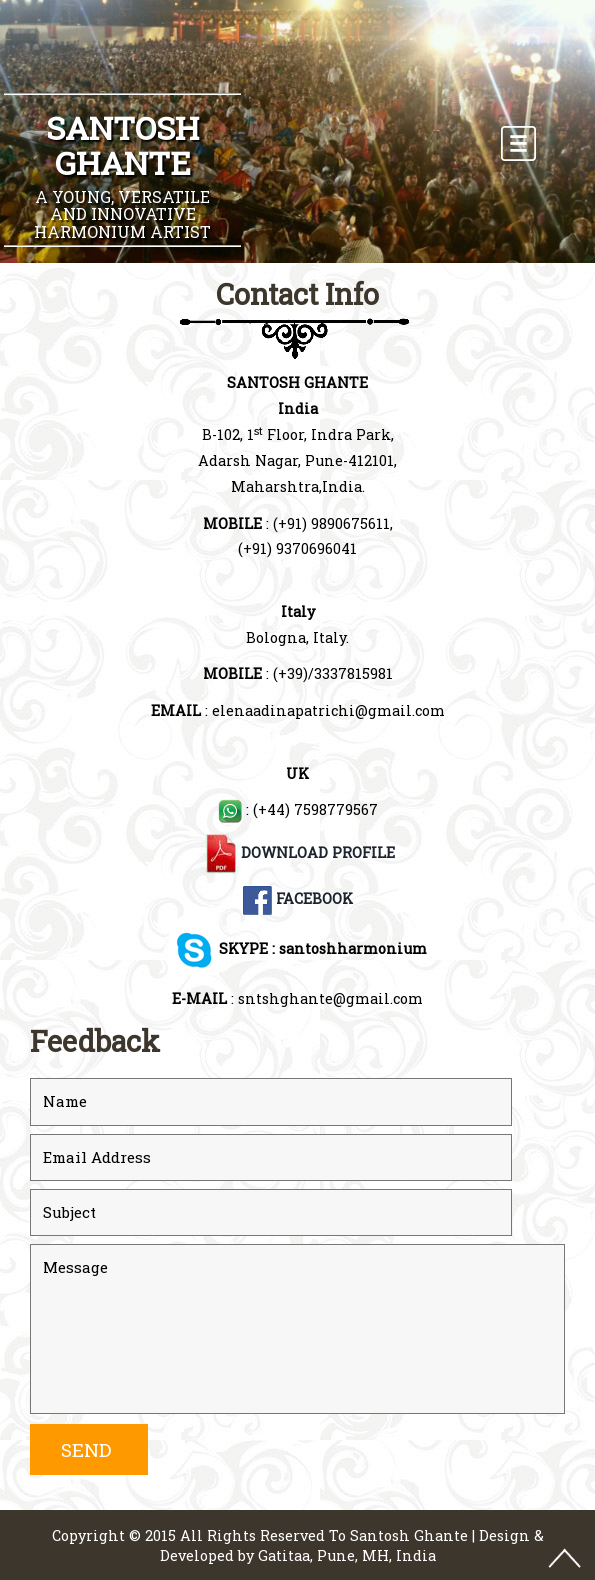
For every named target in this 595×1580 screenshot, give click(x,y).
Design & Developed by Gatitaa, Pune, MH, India (352, 1546)
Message (297, 1329)
